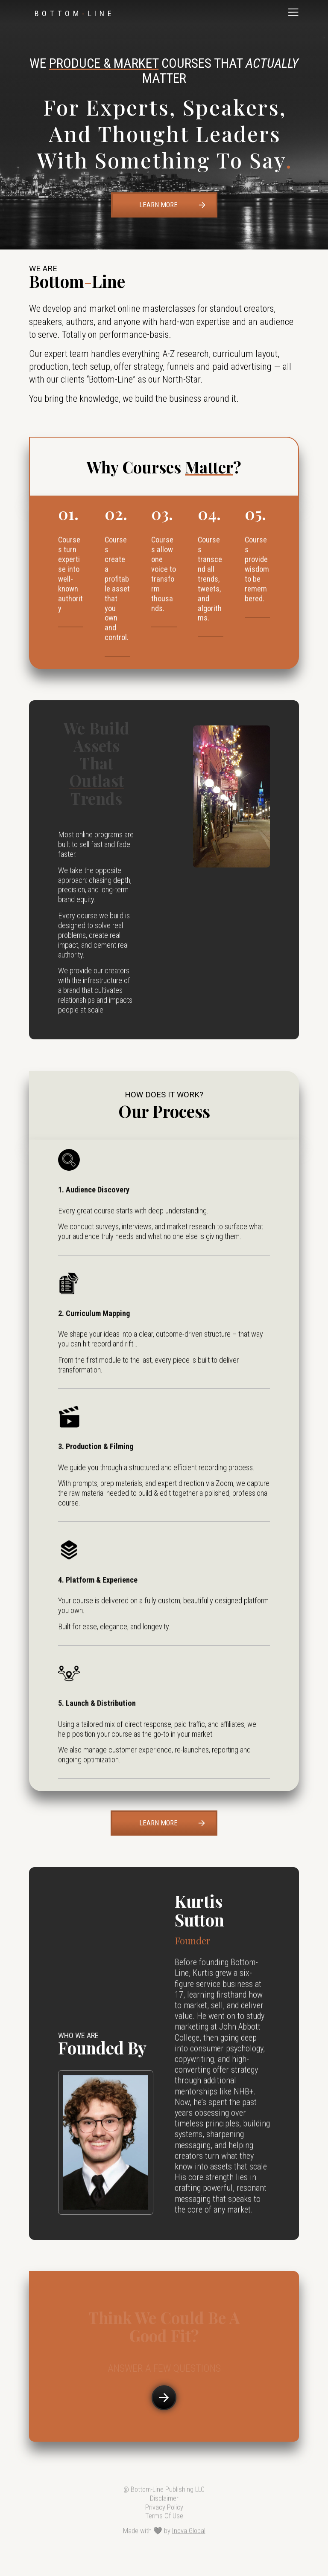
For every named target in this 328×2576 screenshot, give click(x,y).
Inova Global (188, 2536)
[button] (293, 12)
